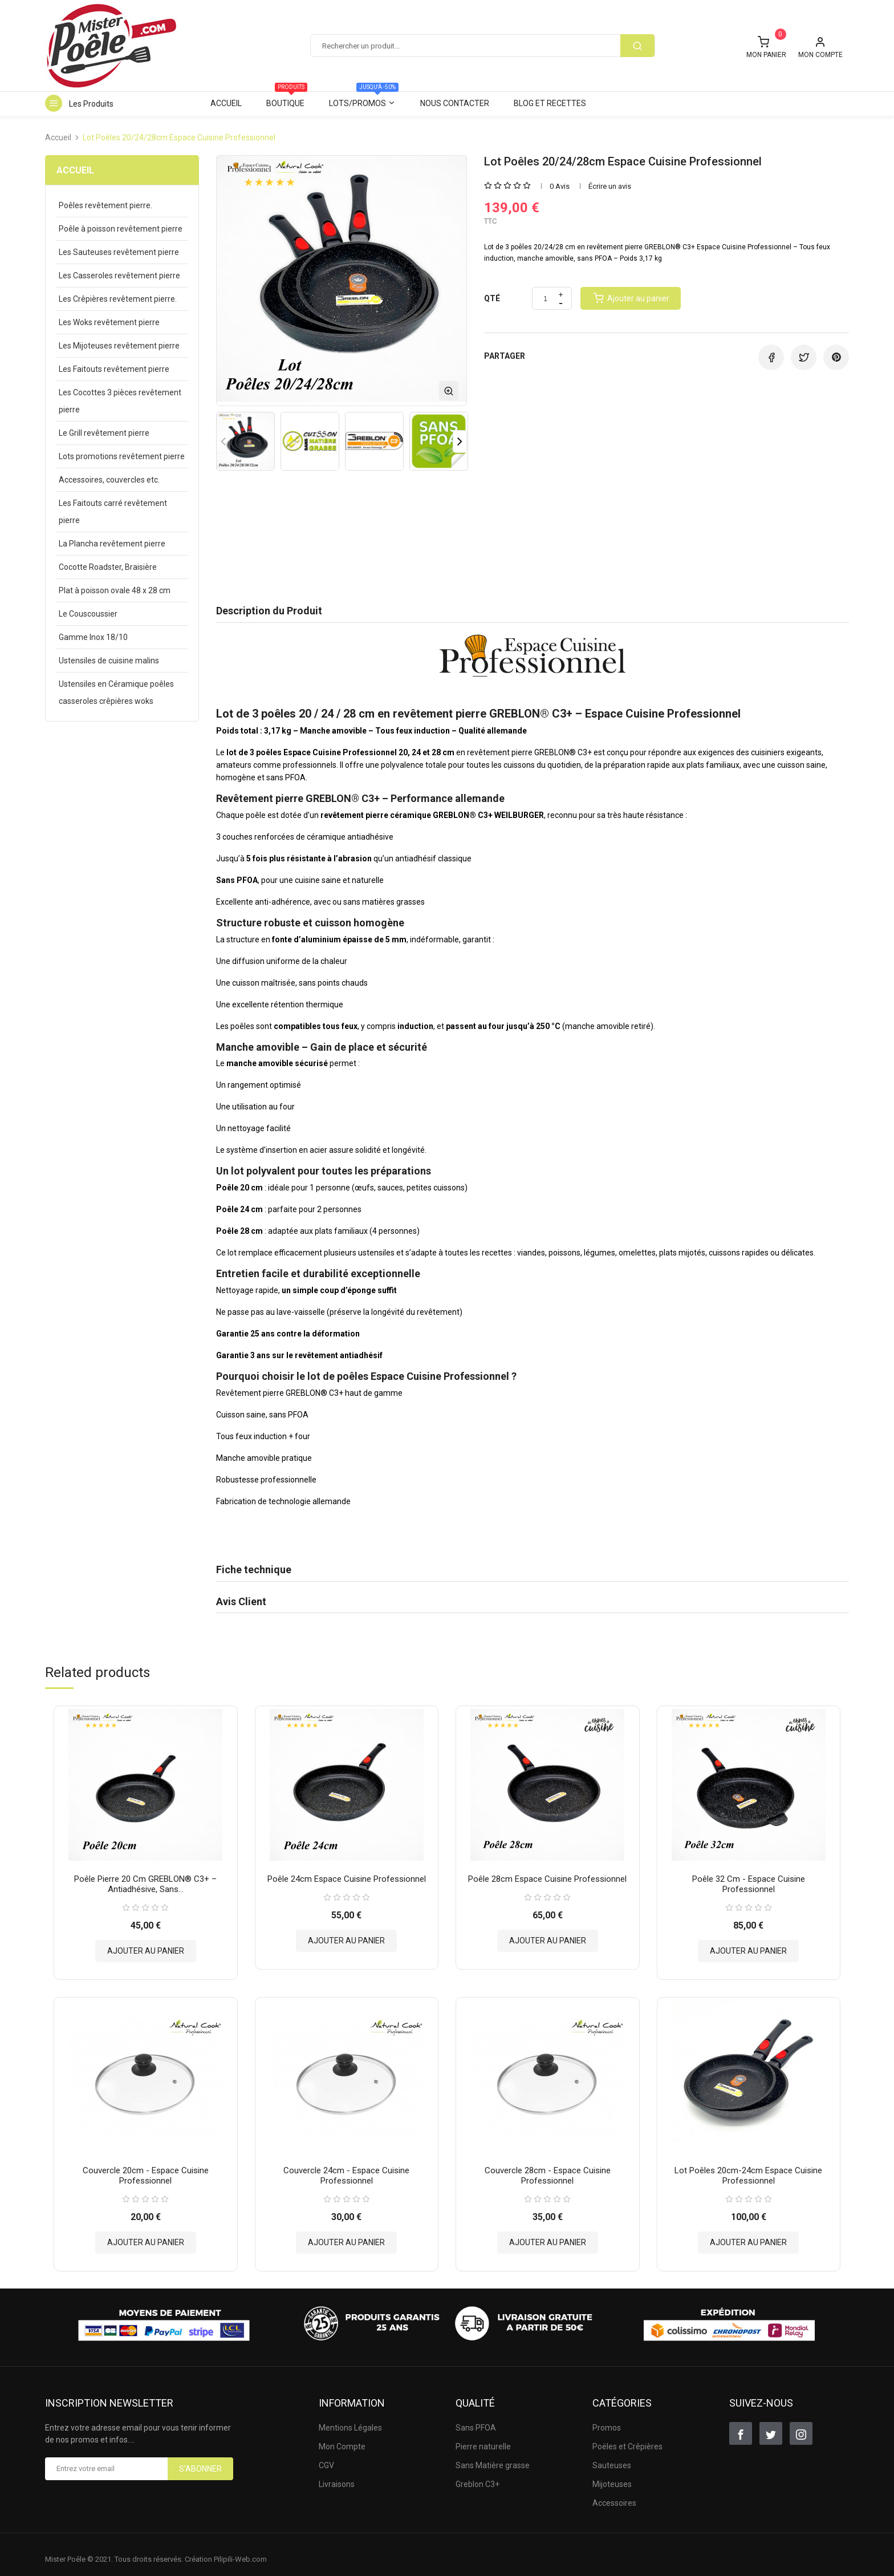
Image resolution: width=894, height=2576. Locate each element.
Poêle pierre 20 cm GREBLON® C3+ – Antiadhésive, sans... (145, 1879)
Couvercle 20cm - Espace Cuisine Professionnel (146, 2166)
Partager (771, 357)
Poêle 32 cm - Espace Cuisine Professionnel (748, 1879)
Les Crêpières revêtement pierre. (118, 298)
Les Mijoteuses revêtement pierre (119, 345)
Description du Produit (269, 611)
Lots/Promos (364, 99)
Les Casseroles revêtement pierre (119, 275)
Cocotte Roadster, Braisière (108, 567)
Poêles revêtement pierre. (105, 205)
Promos (606, 2418)
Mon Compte (342, 2436)
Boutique (286, 99)
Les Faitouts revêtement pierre (114, 369)
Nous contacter (454, 103)
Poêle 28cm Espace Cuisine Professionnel (547, 1874)
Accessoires (614, 2493)
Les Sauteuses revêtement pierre (119, 252)
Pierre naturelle (483, 2436)
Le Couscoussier (88, 613)
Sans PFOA (476, 2418)
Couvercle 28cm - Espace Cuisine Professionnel (548, 2166)
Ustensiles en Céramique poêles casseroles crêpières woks (116, 692)
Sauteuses (611, 2455)
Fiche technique (253, 1569)
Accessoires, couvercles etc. (109, 479)
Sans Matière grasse (493, 2455)
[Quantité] (545, 298)
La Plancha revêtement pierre (112, 543)
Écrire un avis (609, 186)
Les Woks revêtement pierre (109, 322)
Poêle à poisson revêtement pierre (120, 228)
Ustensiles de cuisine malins (109, 660)
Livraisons (337, 2474)
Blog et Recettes (550, 103)
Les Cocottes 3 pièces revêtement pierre (120, 401)
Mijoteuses (612, 2474)
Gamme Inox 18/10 (93, 637)
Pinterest (836, 357)
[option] (245, 441)
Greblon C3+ (477, 2474)
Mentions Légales (350, 2418)
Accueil (226, 103)
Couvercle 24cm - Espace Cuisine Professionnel (346, 2166)
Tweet (803, 357)
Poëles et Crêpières (627, 2436)
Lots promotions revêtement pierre (122, 456)
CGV (326, 2455)
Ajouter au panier (145, 1945)
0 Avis (560, 186)
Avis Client (241, 1601)
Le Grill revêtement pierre (104, 433)
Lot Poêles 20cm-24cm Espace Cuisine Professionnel (748, 2166)
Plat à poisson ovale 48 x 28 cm (114, 590)
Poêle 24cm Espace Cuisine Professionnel (346, 1874)
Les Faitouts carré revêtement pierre (113, 512)
